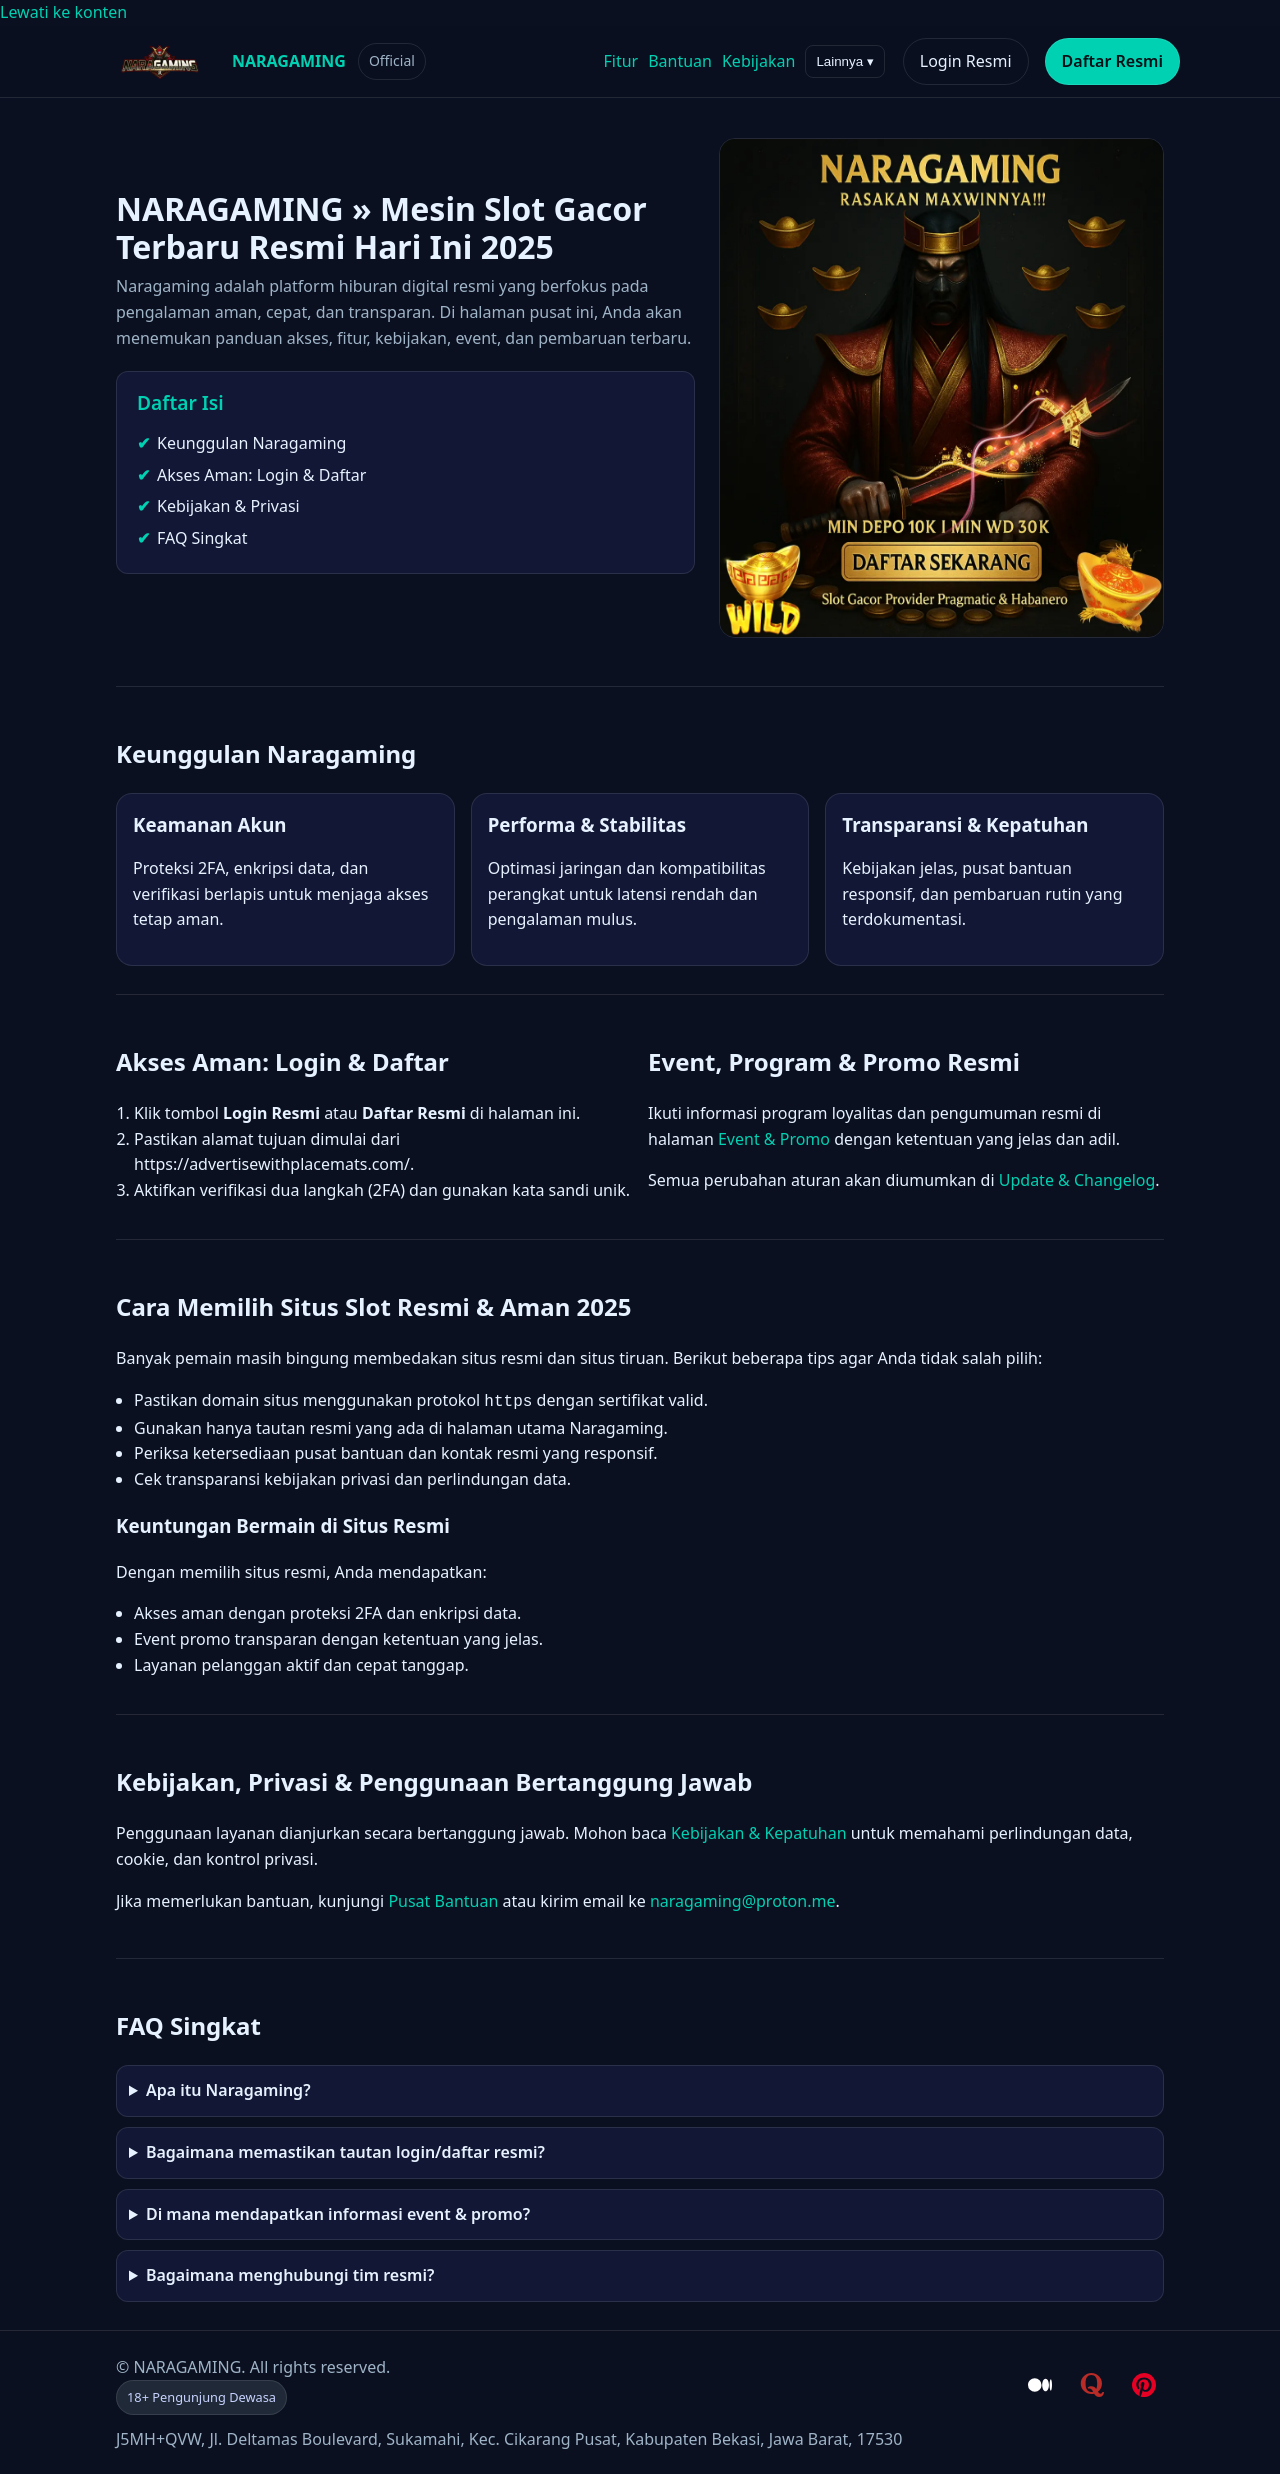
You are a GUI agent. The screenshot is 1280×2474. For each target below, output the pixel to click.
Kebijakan (758, 61)
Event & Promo (774, 1139)
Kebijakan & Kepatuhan (759, 1831)
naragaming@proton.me (743, 1899)
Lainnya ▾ (844, 61)
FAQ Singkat (202, 538)
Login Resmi (966, 61)
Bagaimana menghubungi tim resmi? (290, 2273)
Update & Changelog (1077, 1180)
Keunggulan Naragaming (251, 443)
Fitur (620, 61)
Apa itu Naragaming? (228, 2088)
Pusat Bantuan (443, 1899)
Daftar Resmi (1112, 61)
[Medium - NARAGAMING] (1040, 2383)
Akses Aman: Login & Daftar (261, 475)
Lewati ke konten (63, 12)
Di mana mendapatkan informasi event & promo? (338, 2212)
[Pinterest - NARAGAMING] (1144, 2383)
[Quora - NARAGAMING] (1092, 2383)
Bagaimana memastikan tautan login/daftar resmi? (345, 2150)
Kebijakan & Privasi (228, 506)
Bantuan (680, 61)
